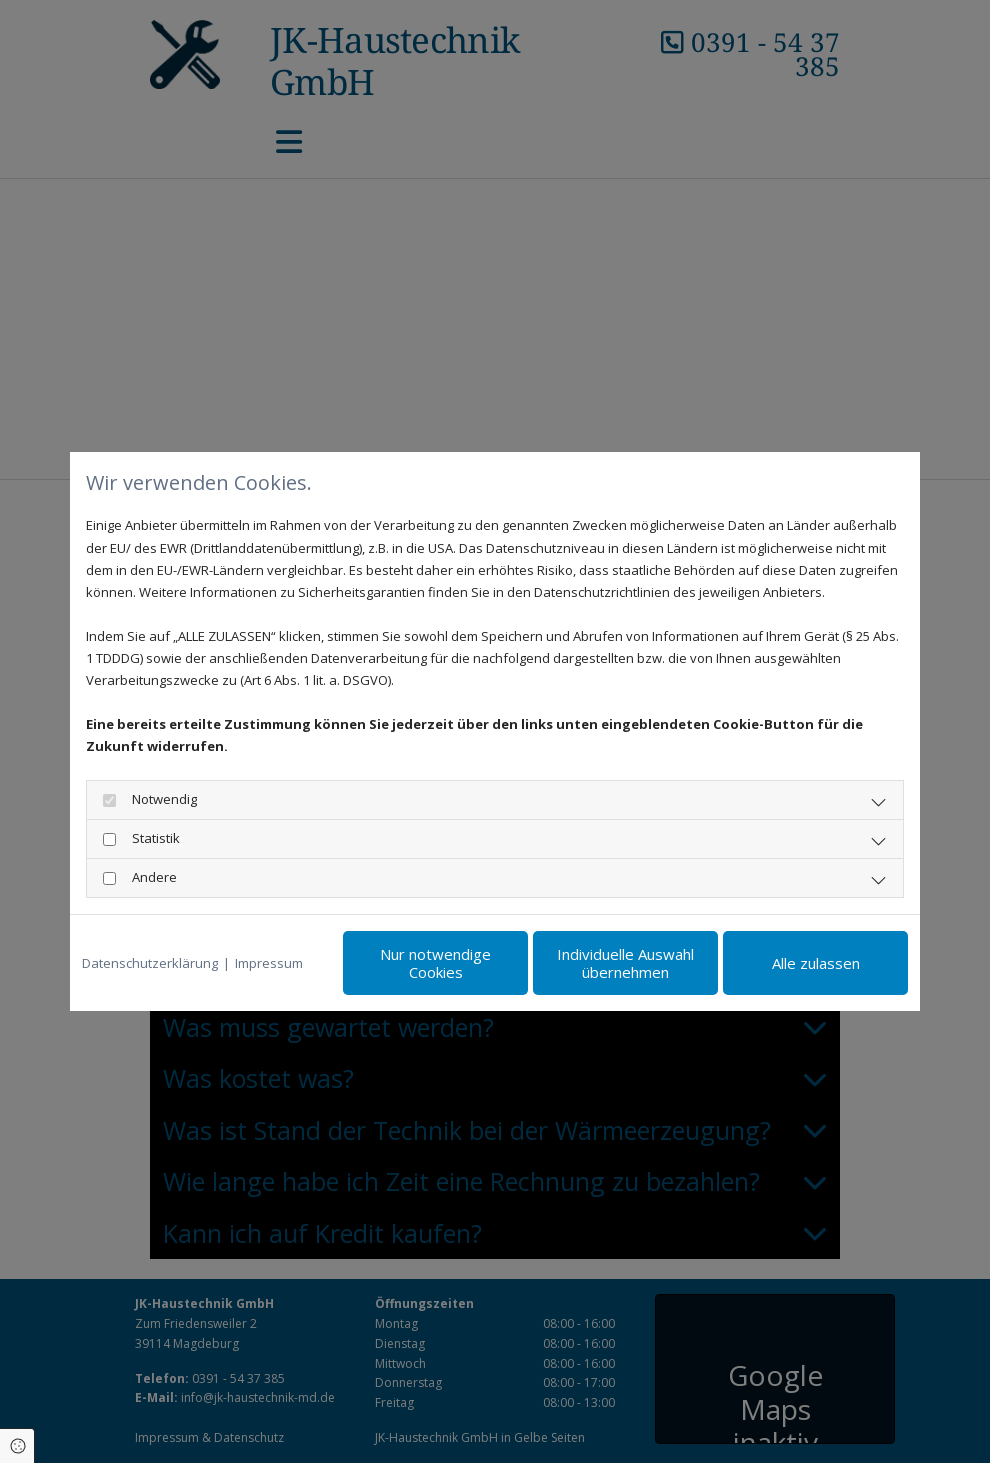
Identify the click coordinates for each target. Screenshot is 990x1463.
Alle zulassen (816, 963)
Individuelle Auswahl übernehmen (625, 963)
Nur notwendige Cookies (435, 963)
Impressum (269, 963)
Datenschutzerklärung (150, 963)
